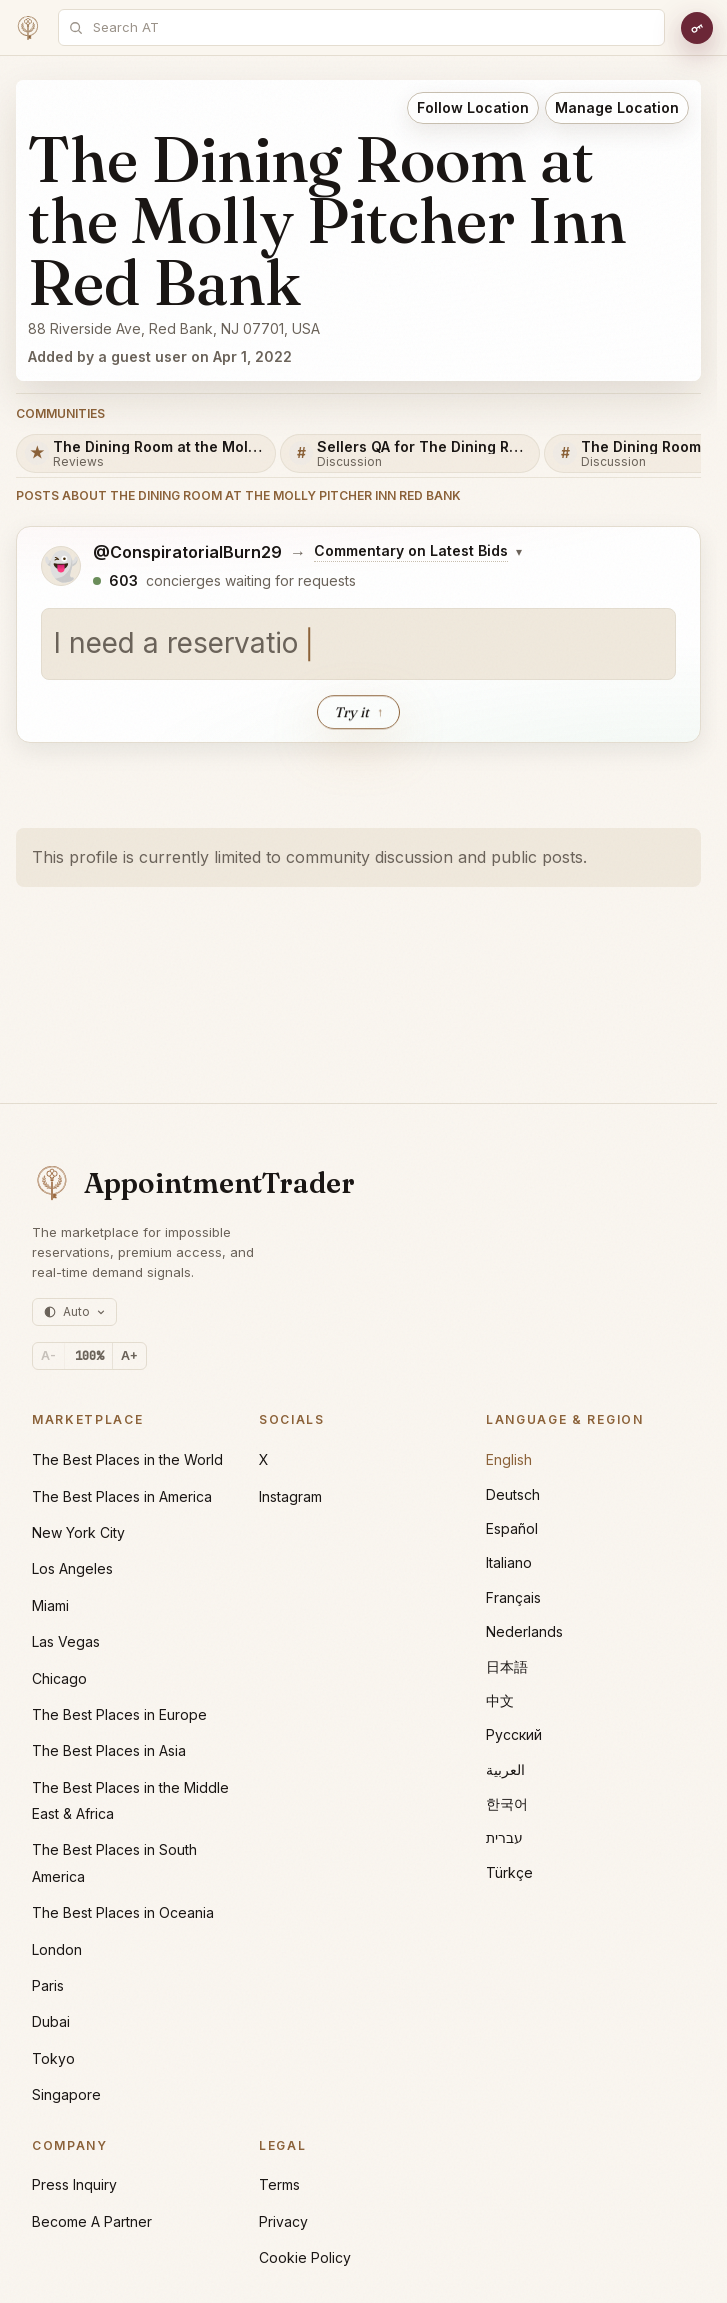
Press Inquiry (74, 2184)
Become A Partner (92, 2221)
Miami (50, 1605)
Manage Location (617, 107)
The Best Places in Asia (109, 1750)
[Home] (28, 28)
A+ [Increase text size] (129, 1355)
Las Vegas (66, 1641)
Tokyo (53, 2058)
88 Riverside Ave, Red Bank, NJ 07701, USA (174, 328)
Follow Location (473, 107)
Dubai (51, 2021)
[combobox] (372, 27)
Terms (279, 2184)
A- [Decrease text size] (48, 1355)
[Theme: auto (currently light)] (74, 1312)
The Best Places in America (122, 1496)
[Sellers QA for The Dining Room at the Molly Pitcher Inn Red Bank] (410, 454)
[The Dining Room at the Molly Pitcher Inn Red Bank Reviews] (146, 454)
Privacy (283, 2221)
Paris (48, 1985)
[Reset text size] (89, 1356)
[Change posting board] (418, 552)
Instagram (290, 1496)
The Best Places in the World (127, 1459)
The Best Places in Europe (119, 1714)
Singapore (66, 2094)
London (57, 1949)
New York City (78, 1532)
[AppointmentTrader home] (193, 1183)
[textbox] (358, 645)
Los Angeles (72, 1568)
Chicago (59, 1678)
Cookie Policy (305, 2257)
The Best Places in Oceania (123, 1912)
